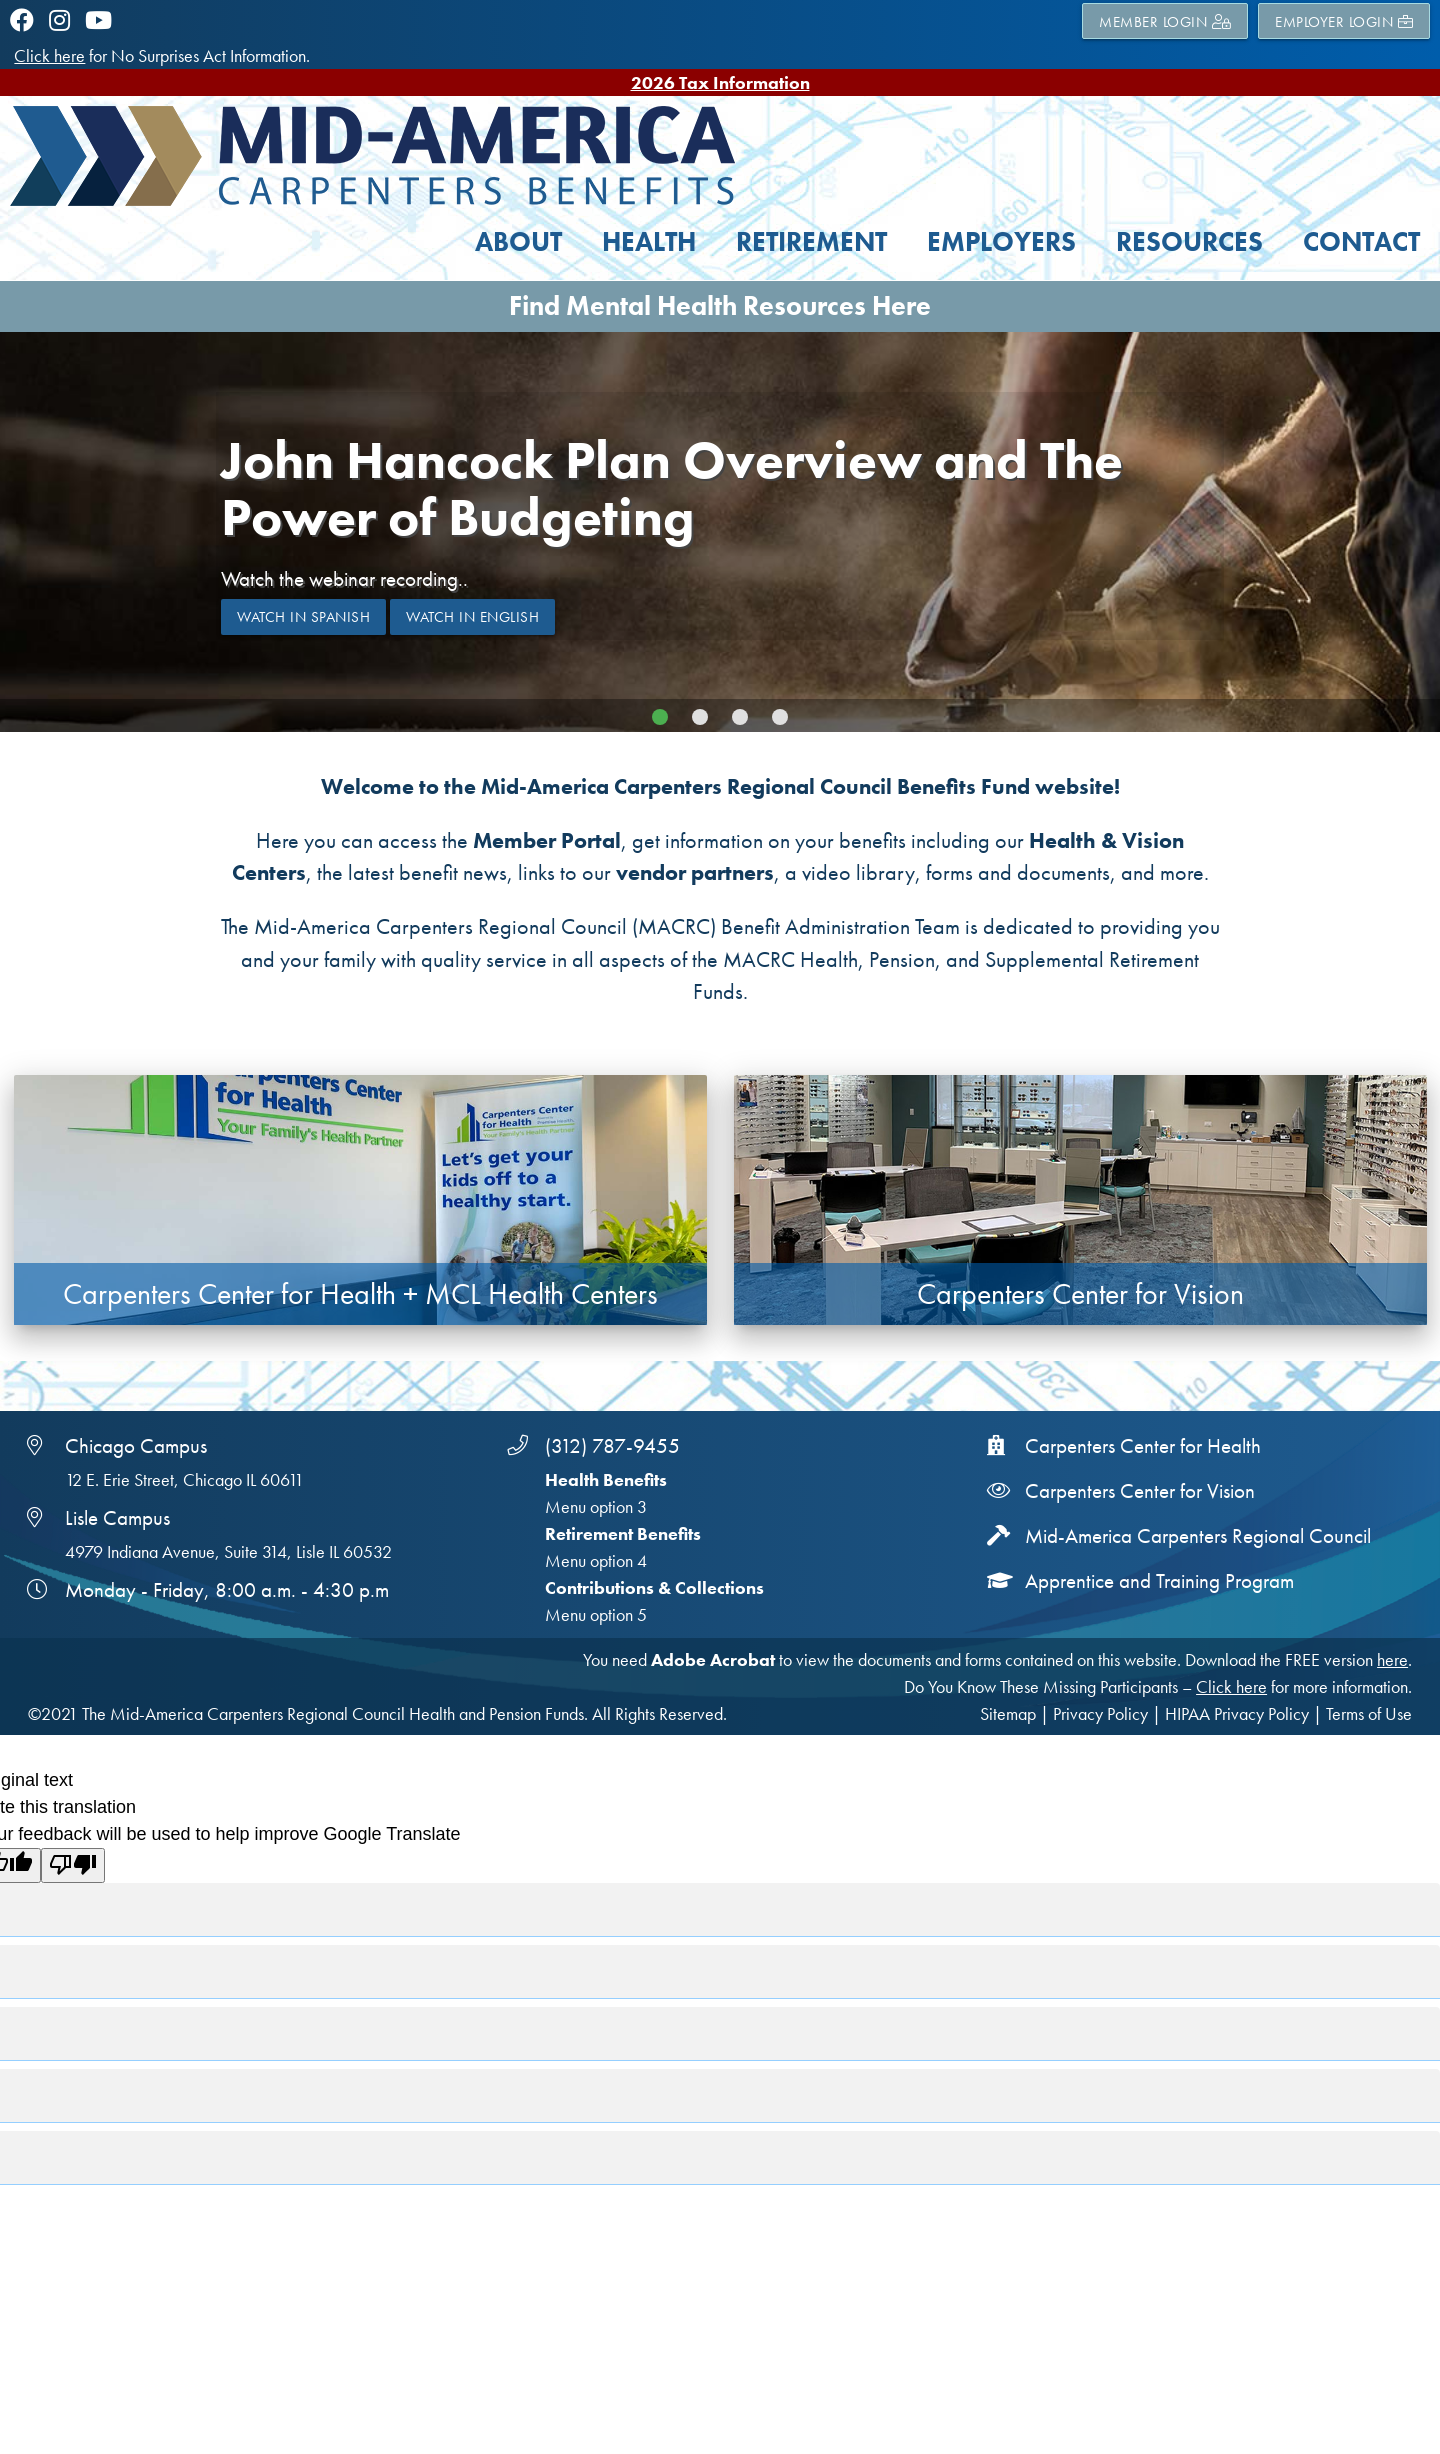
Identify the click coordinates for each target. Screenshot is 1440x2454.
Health (649, 241)
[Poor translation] (73, 1865)
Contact (1361, 241)
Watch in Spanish (303, 617)
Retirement (811, 241)
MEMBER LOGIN (1165, 21)
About (518, 241)
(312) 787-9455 (612, 1446)
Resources (1189, 241)
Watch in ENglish (472, 617)
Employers (1001, 241)
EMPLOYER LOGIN (1344, 21)
